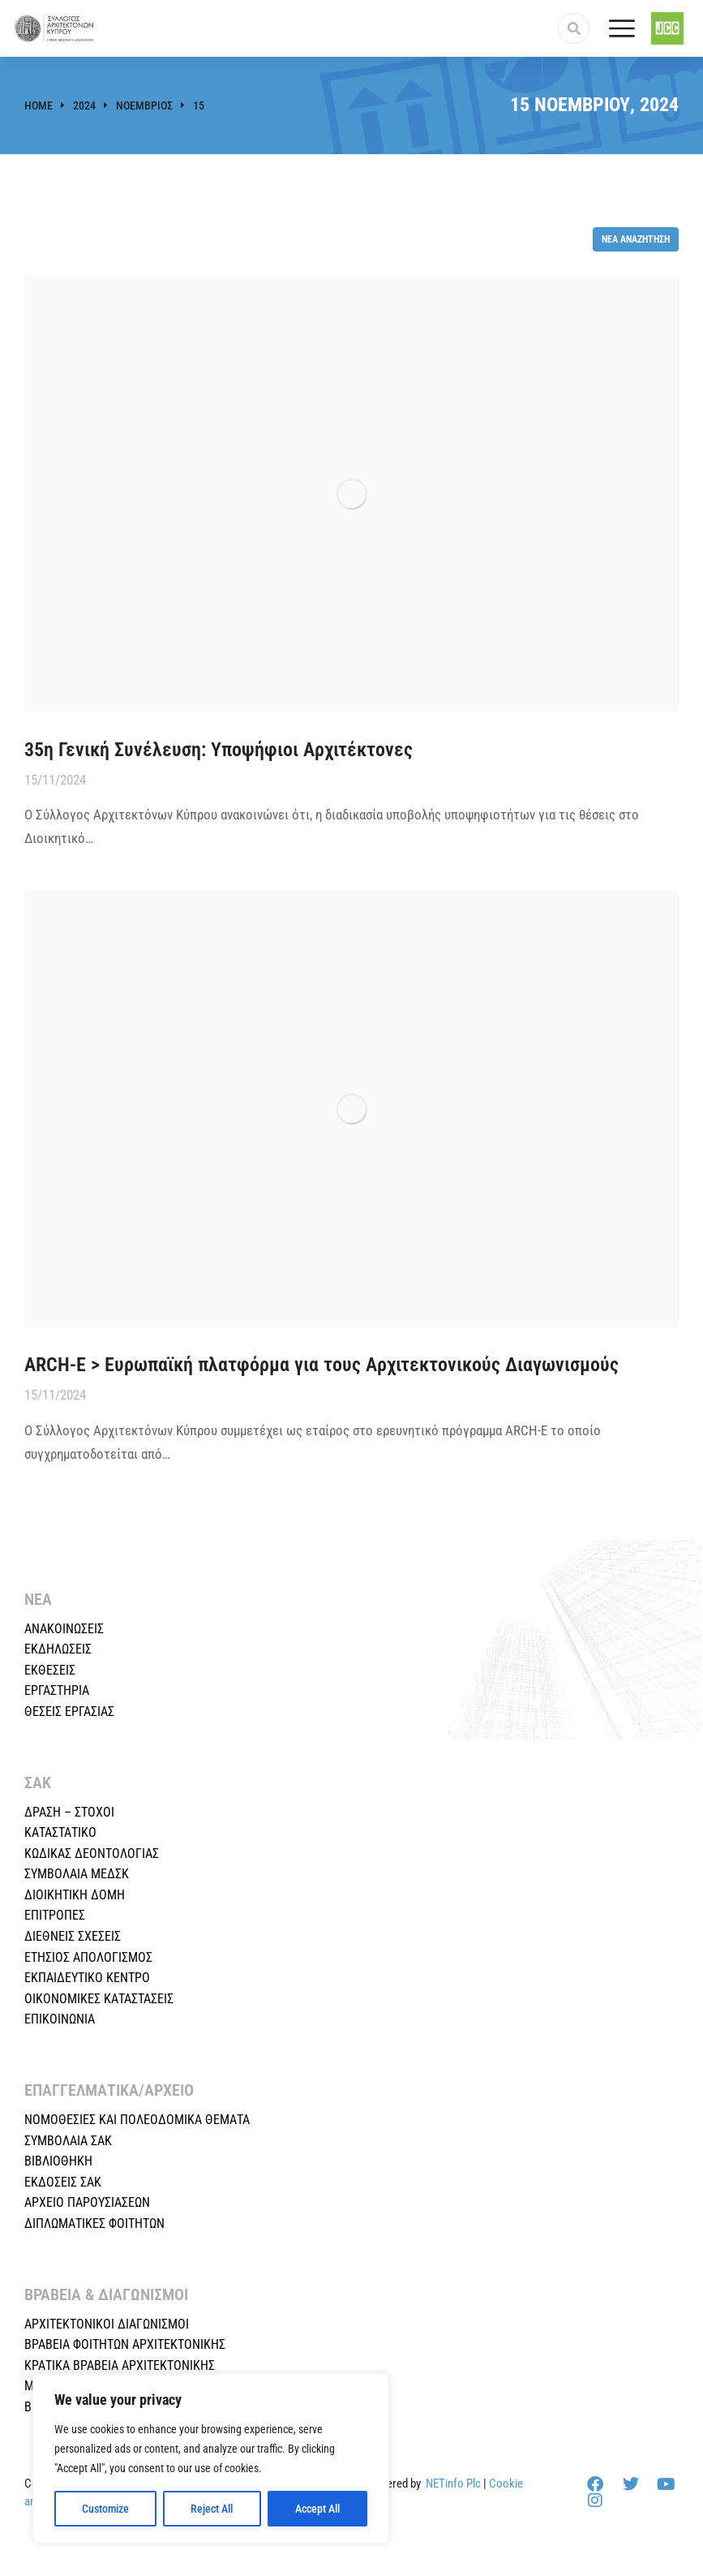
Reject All (212, 2508)
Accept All (317, 2508)
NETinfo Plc (453, 2483)
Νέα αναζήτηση (636, 239)
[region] (210, 2458)
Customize (105, 2508)
